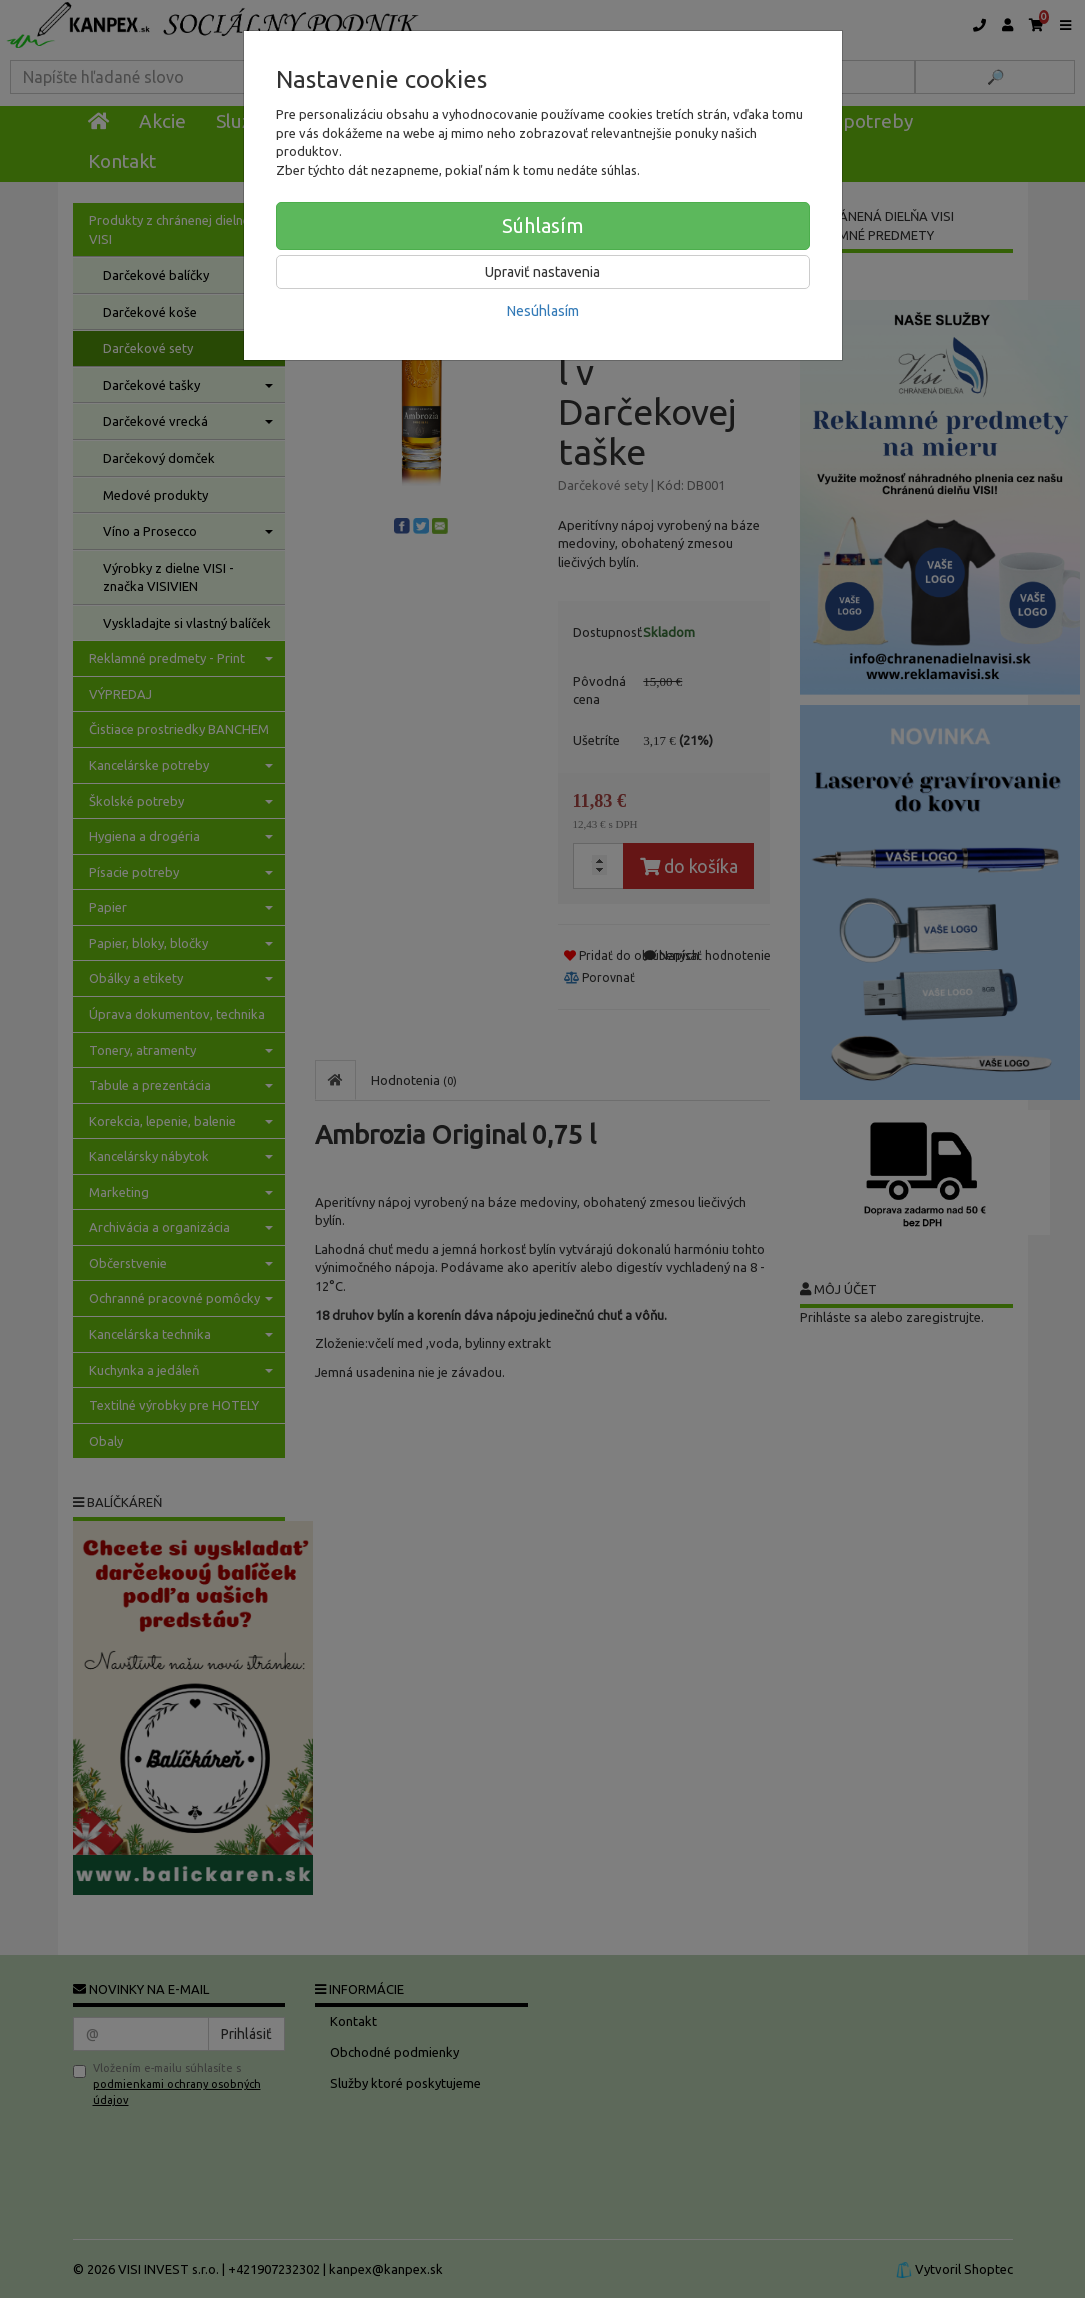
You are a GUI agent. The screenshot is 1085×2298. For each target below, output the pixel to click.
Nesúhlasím (543, 311)
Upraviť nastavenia (542, 272)
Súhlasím (543, 225)
